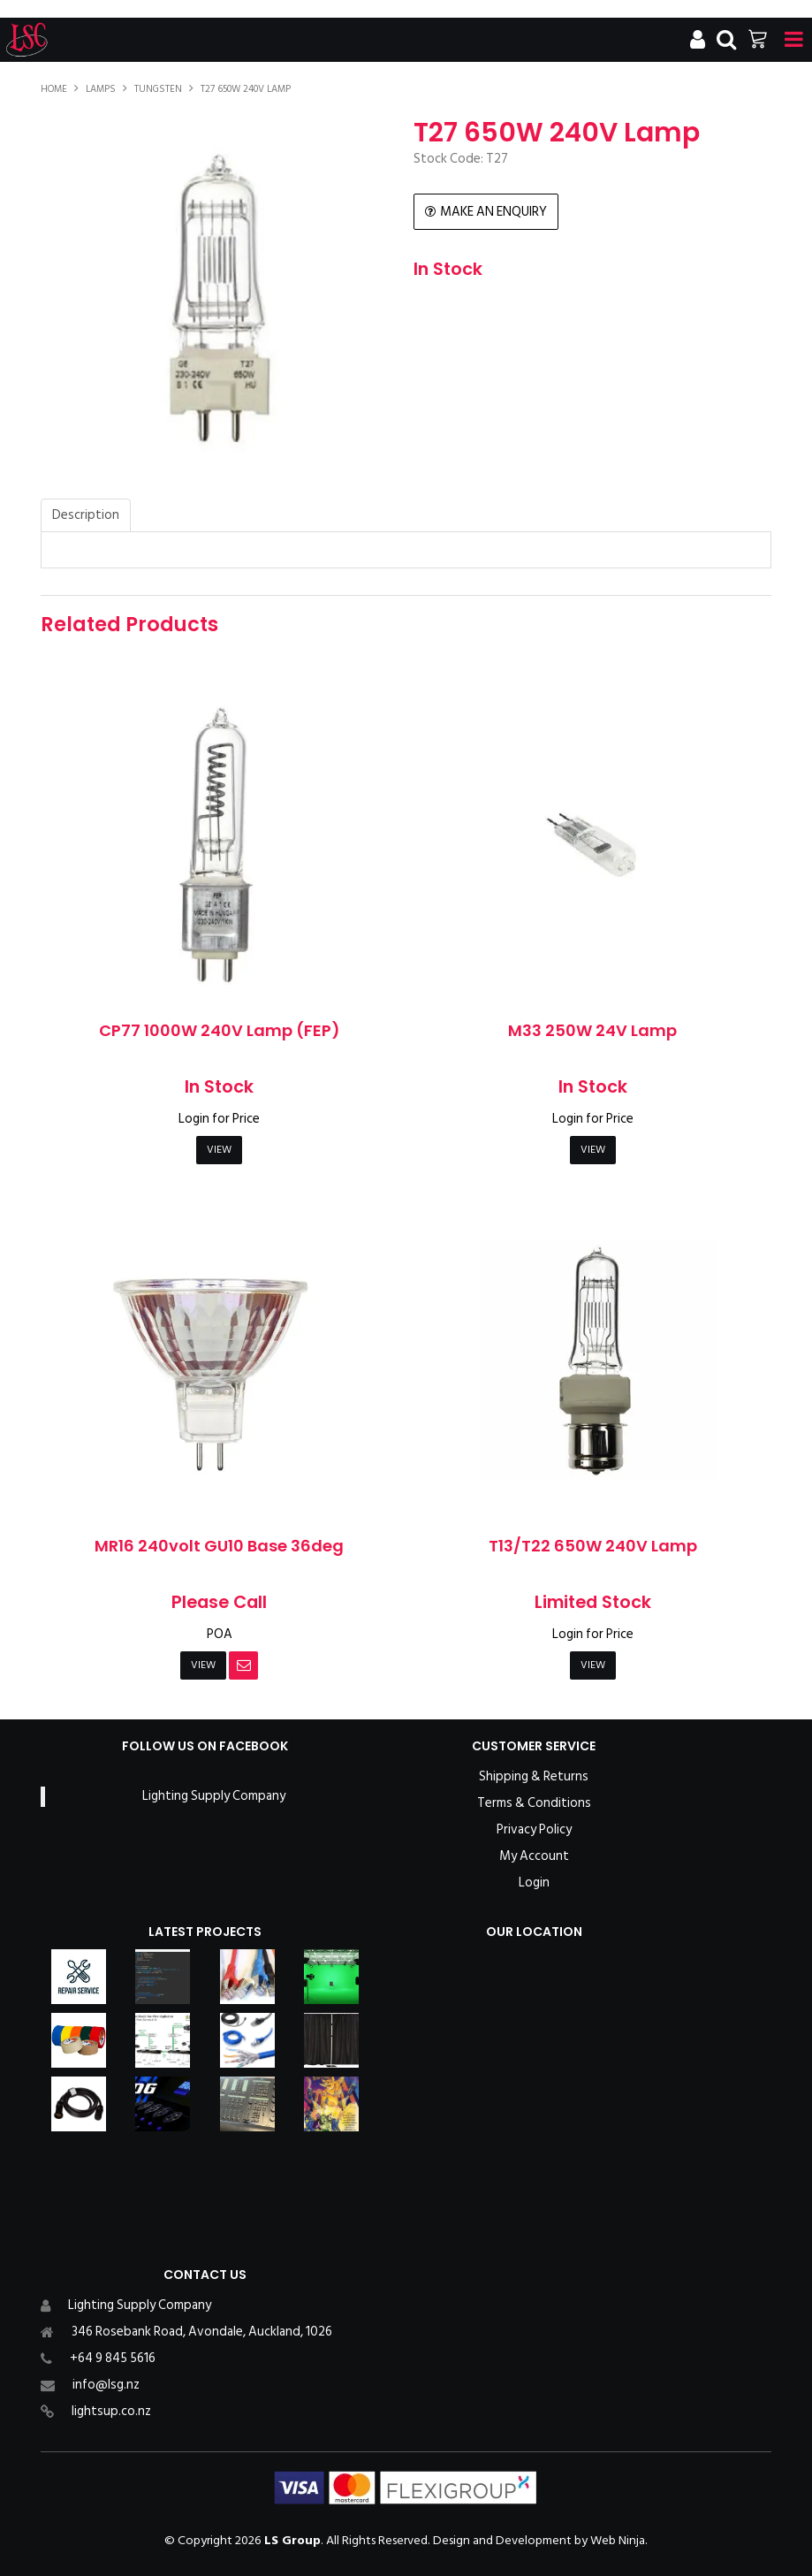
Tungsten (158, 89)
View (219, 1149)
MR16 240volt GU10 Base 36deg (219, 1546)
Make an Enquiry (493, 212)
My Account (534, 1856)
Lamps (101, 89)
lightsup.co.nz (111, 2411)
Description (85, 515)
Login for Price (219, 1119)
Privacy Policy (534, 1830)
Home (54, 89)
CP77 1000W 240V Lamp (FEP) (219, 1030)
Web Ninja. (619, 2540)
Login (534, 1883)
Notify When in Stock (243, 1665)
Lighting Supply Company (213, 1796)
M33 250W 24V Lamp (592, 1030)
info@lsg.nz (106, 2385)
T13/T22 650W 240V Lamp (593, 1546)
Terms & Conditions (534, 1803)
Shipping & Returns (533, 1777)
